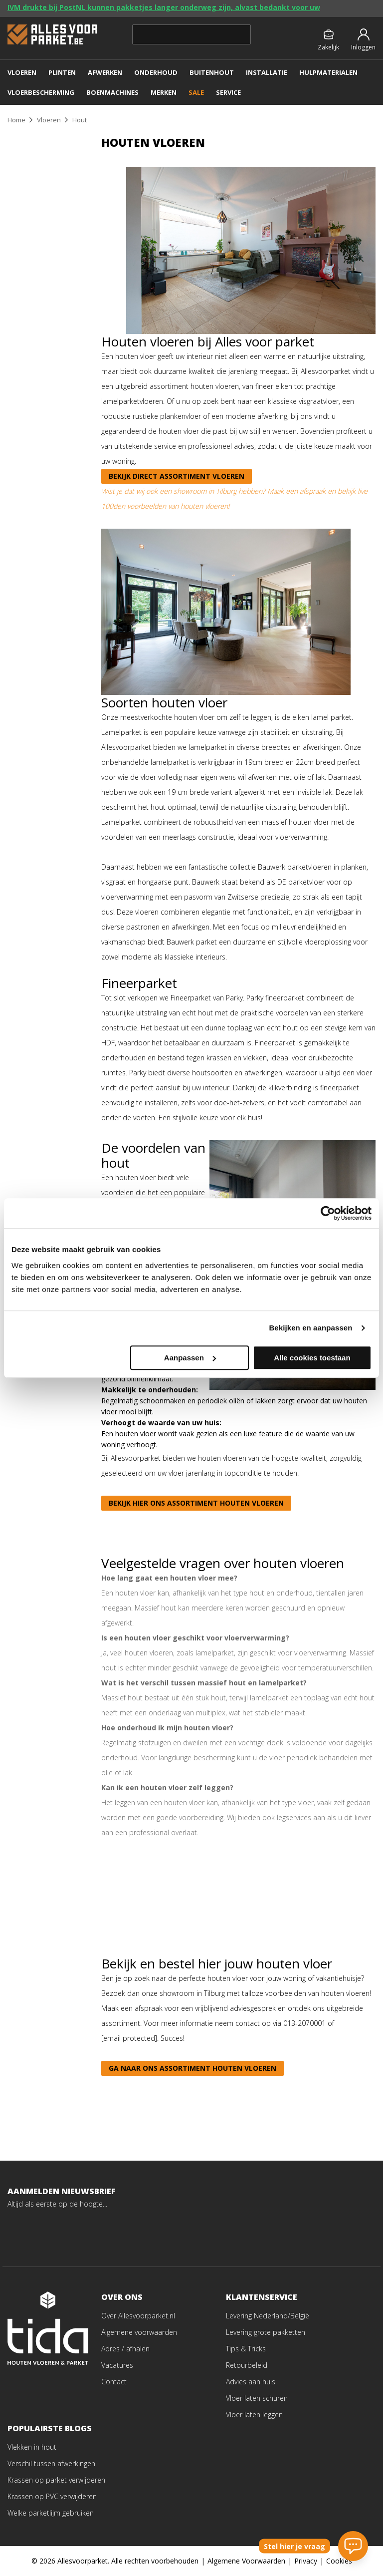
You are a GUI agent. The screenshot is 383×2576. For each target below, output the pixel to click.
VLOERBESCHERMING (40, 92)
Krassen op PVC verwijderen (52, 2496)
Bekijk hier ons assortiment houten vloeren (196, 1503)
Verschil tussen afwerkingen (51, 2463)
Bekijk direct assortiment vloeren (176, 476)
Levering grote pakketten (265, 2332)
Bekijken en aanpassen (310, 1327)
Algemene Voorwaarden (246, 2561)
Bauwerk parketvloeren (295, 867)
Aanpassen (190, 1357)
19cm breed (264, 762)
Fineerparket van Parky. (207, 997)
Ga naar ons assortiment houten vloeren (192, 2068)
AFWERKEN (105, 72)
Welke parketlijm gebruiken (50, 2513)
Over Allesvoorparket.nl (138, 2315)
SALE (196, 92)
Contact (114, 2381)
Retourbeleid (246, 2365)
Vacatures (117, 2365)
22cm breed (315, 762)
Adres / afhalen (125, 2348)
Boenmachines (112, 92)
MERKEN (164, 92)
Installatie (266, 72)
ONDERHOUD (156, 72)
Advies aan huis (250, 2381)
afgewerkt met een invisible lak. (285, 792)
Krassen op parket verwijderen (56, 2480)
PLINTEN (62, 72)
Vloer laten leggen (254, 2414)
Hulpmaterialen (328, 72)
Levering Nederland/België (267, 2315)
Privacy (305, 2561)
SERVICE (228, 92)
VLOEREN (21, 72)
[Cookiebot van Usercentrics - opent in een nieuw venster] (328, 1213)
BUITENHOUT (212, 72)
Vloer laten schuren (257, 2398)
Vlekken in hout (31, 2447)
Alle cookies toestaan (312, 1357)
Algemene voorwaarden (139, 2332)
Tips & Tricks (246, 2348)
